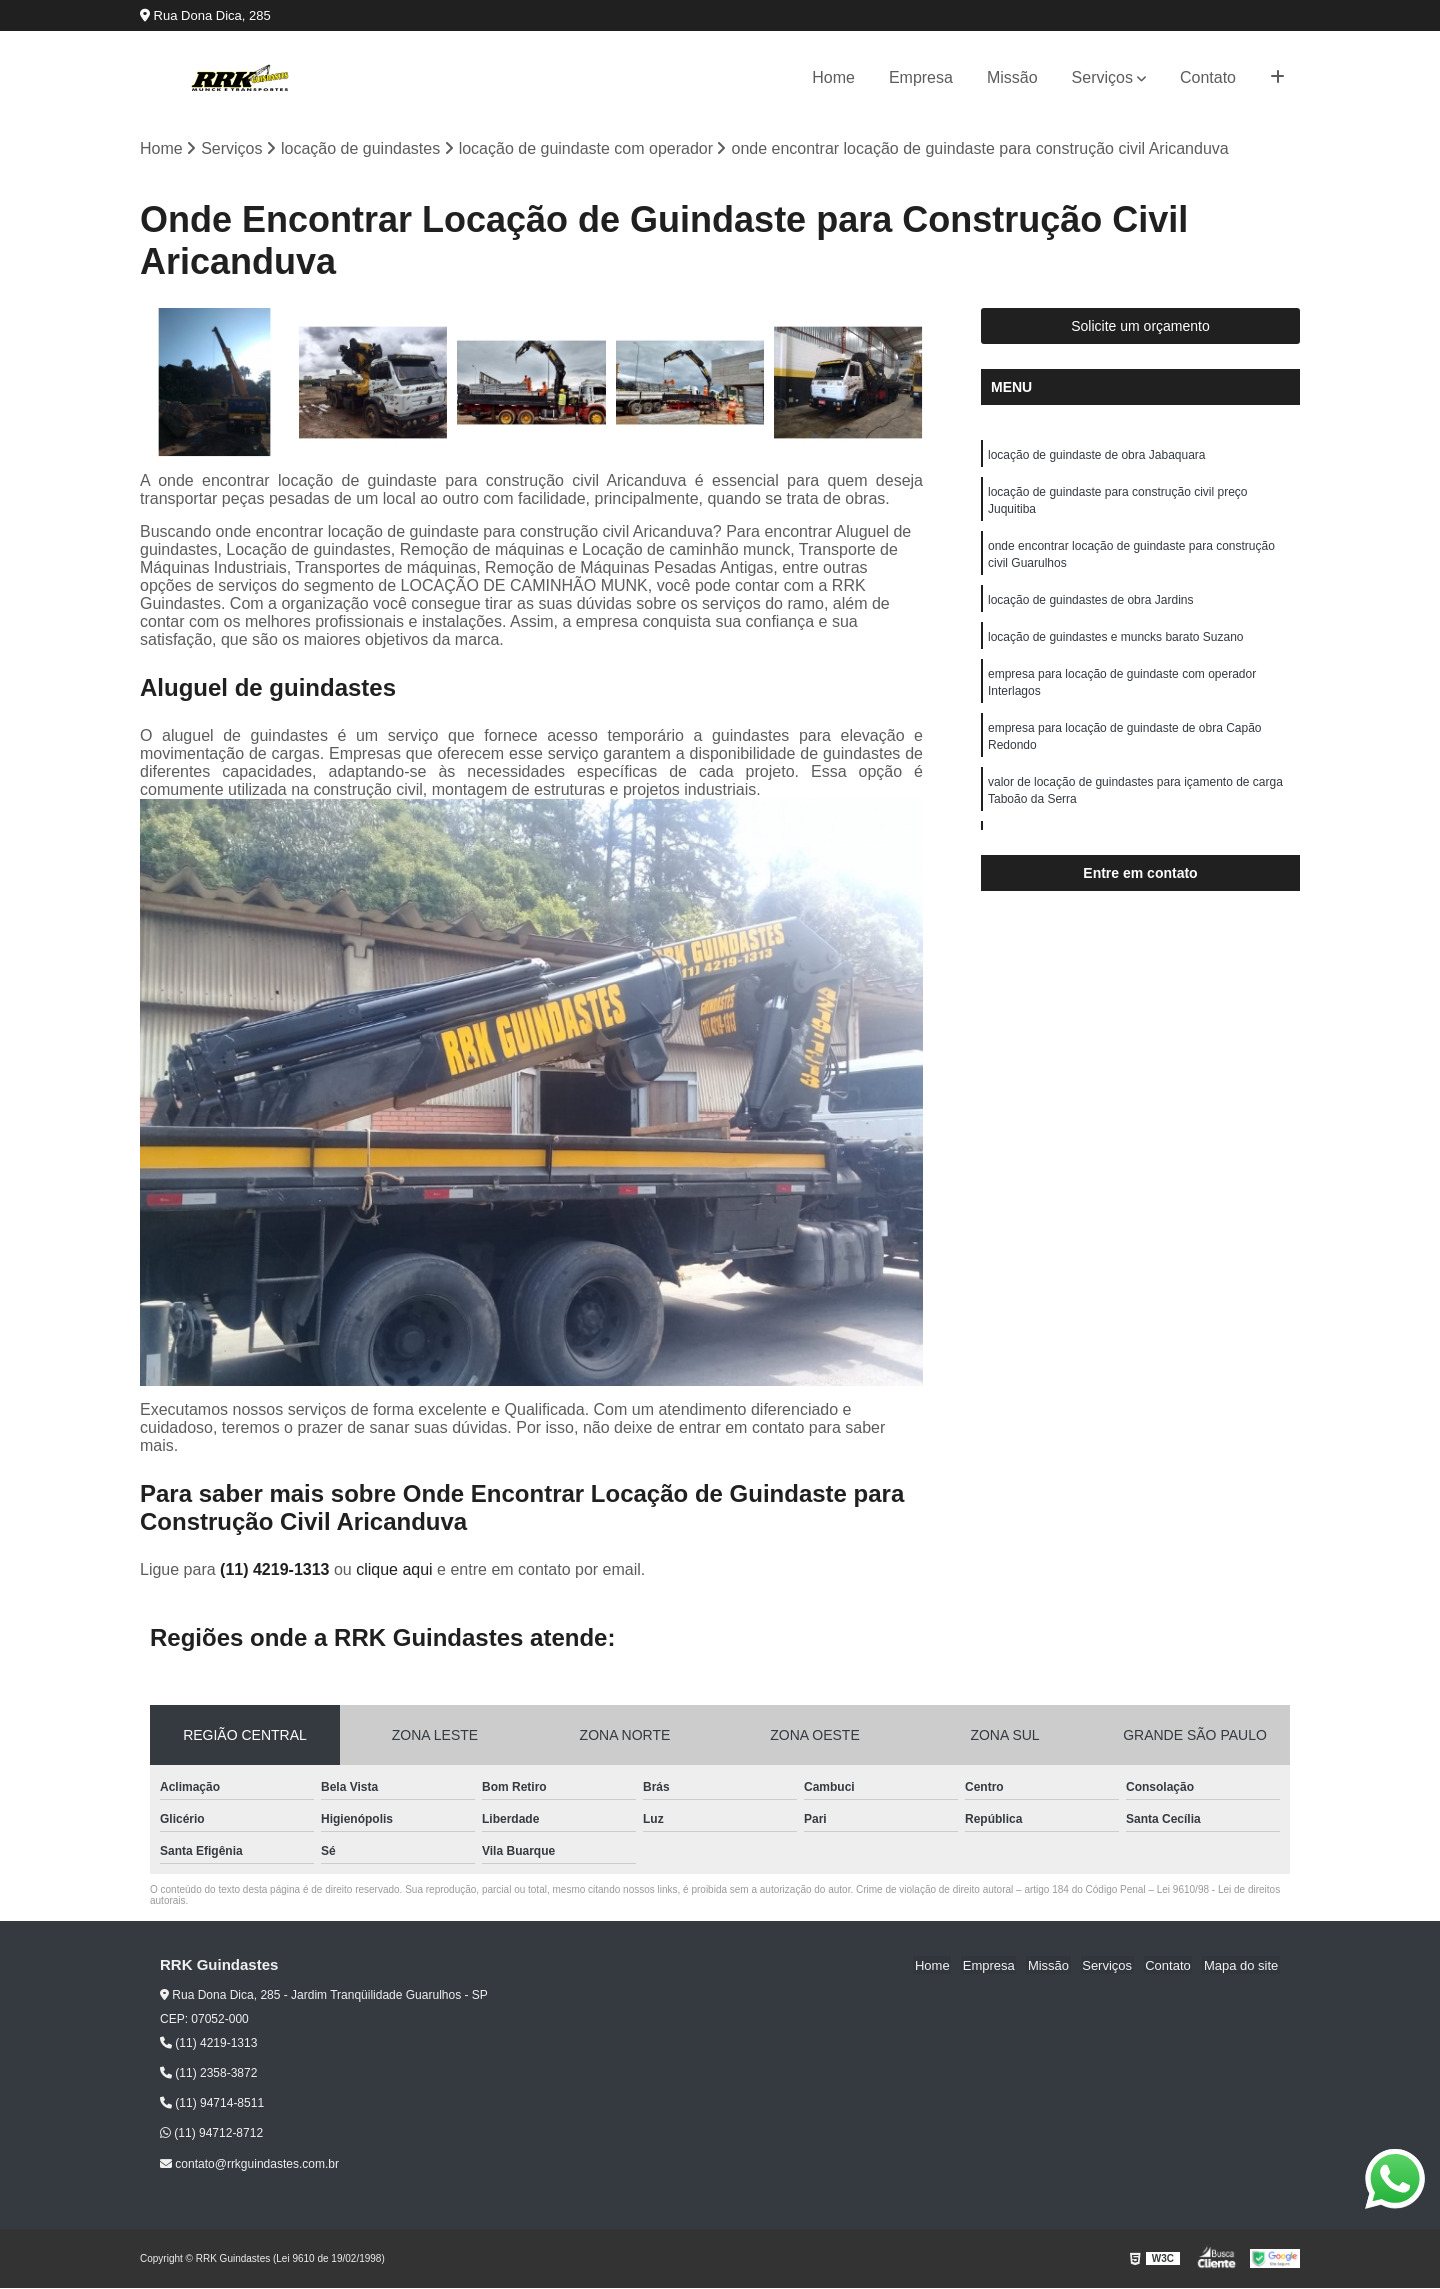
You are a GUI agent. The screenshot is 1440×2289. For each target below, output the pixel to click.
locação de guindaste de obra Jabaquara (1097, 456)
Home (833, 77)
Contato (1208, 77)
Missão (1012, 77)
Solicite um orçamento (1140, 327)
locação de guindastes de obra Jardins (1090, 606)
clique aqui (394, 1570)
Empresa (921, 77)
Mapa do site (1242, 1966)
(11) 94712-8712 (211, 2134)
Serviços (1102, 77)
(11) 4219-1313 (277, 1570)
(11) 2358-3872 (208, 2074)
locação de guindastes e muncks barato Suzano (1116, 644)
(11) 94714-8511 (212, 2104)
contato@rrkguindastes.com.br (249, 2165)
